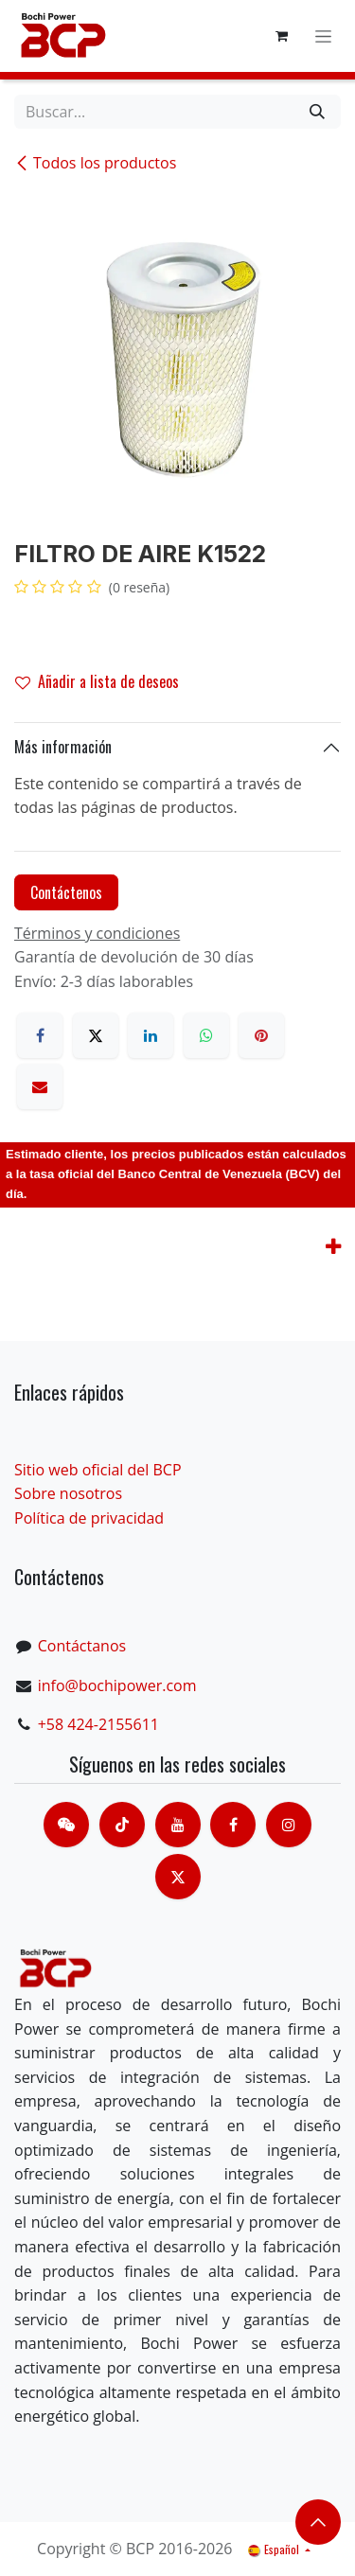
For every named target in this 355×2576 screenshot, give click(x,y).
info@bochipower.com (117, 1685)
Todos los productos (95, 162)
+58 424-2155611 (98, 1724)
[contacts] (66, 1824)
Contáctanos (82, 1645)
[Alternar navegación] (323, 36)
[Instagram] (288, 1824)
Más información (63, 746)
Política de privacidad (89, 1518)
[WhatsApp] (206, 1035)
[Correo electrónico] (39, 1086)
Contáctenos (66, 892)
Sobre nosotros (68, 1493)
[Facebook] (39, 1035)
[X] (95, 1035)
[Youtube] (178, 1824)
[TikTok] (122, 1824)
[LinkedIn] (150, 1035)
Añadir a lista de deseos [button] (97, 681)
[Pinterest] (261, 1035)
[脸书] (233, 1824)
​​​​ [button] (318, 2522)
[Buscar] (317, 112)
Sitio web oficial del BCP (98, 1469)
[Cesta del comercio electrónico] (281, 36)
